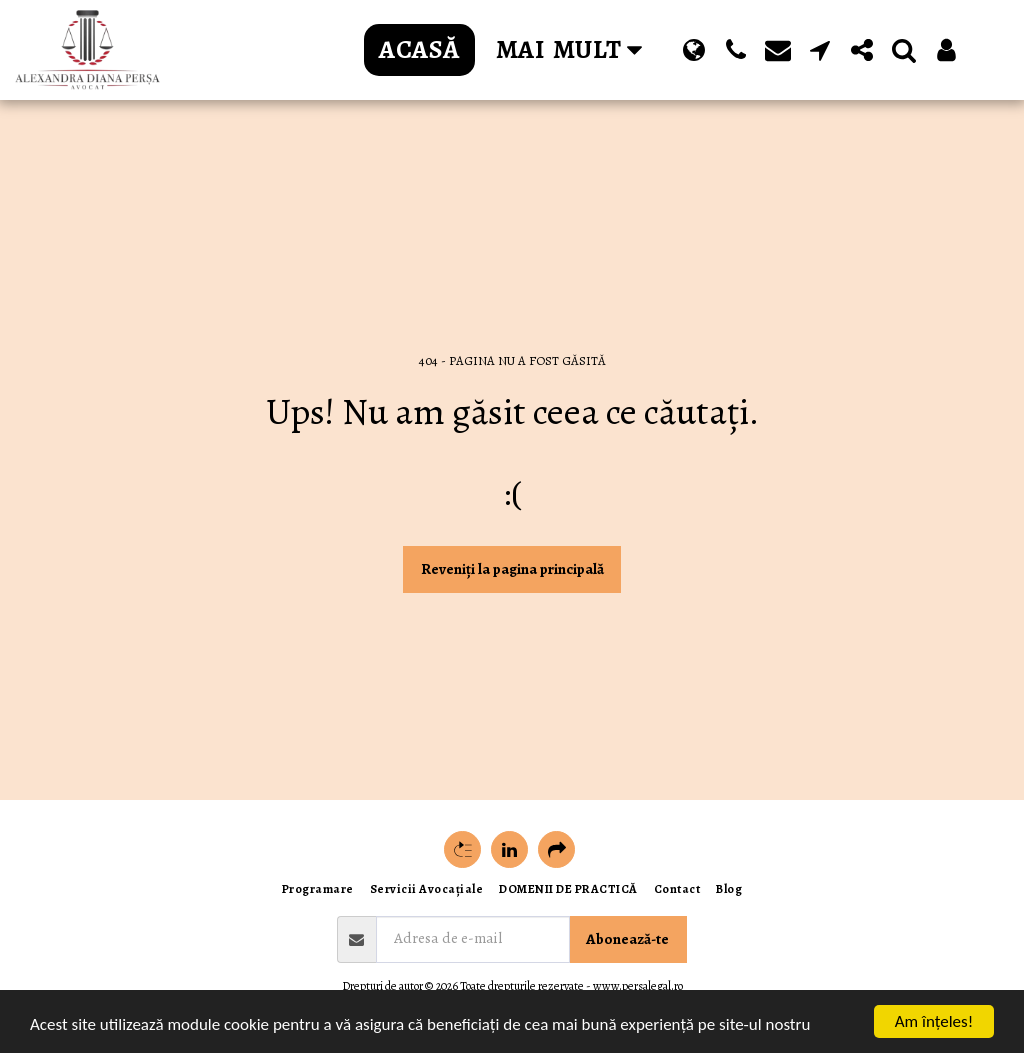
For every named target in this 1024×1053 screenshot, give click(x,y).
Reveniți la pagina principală (512, 569)
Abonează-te (627, 939)
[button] (736, 50)
